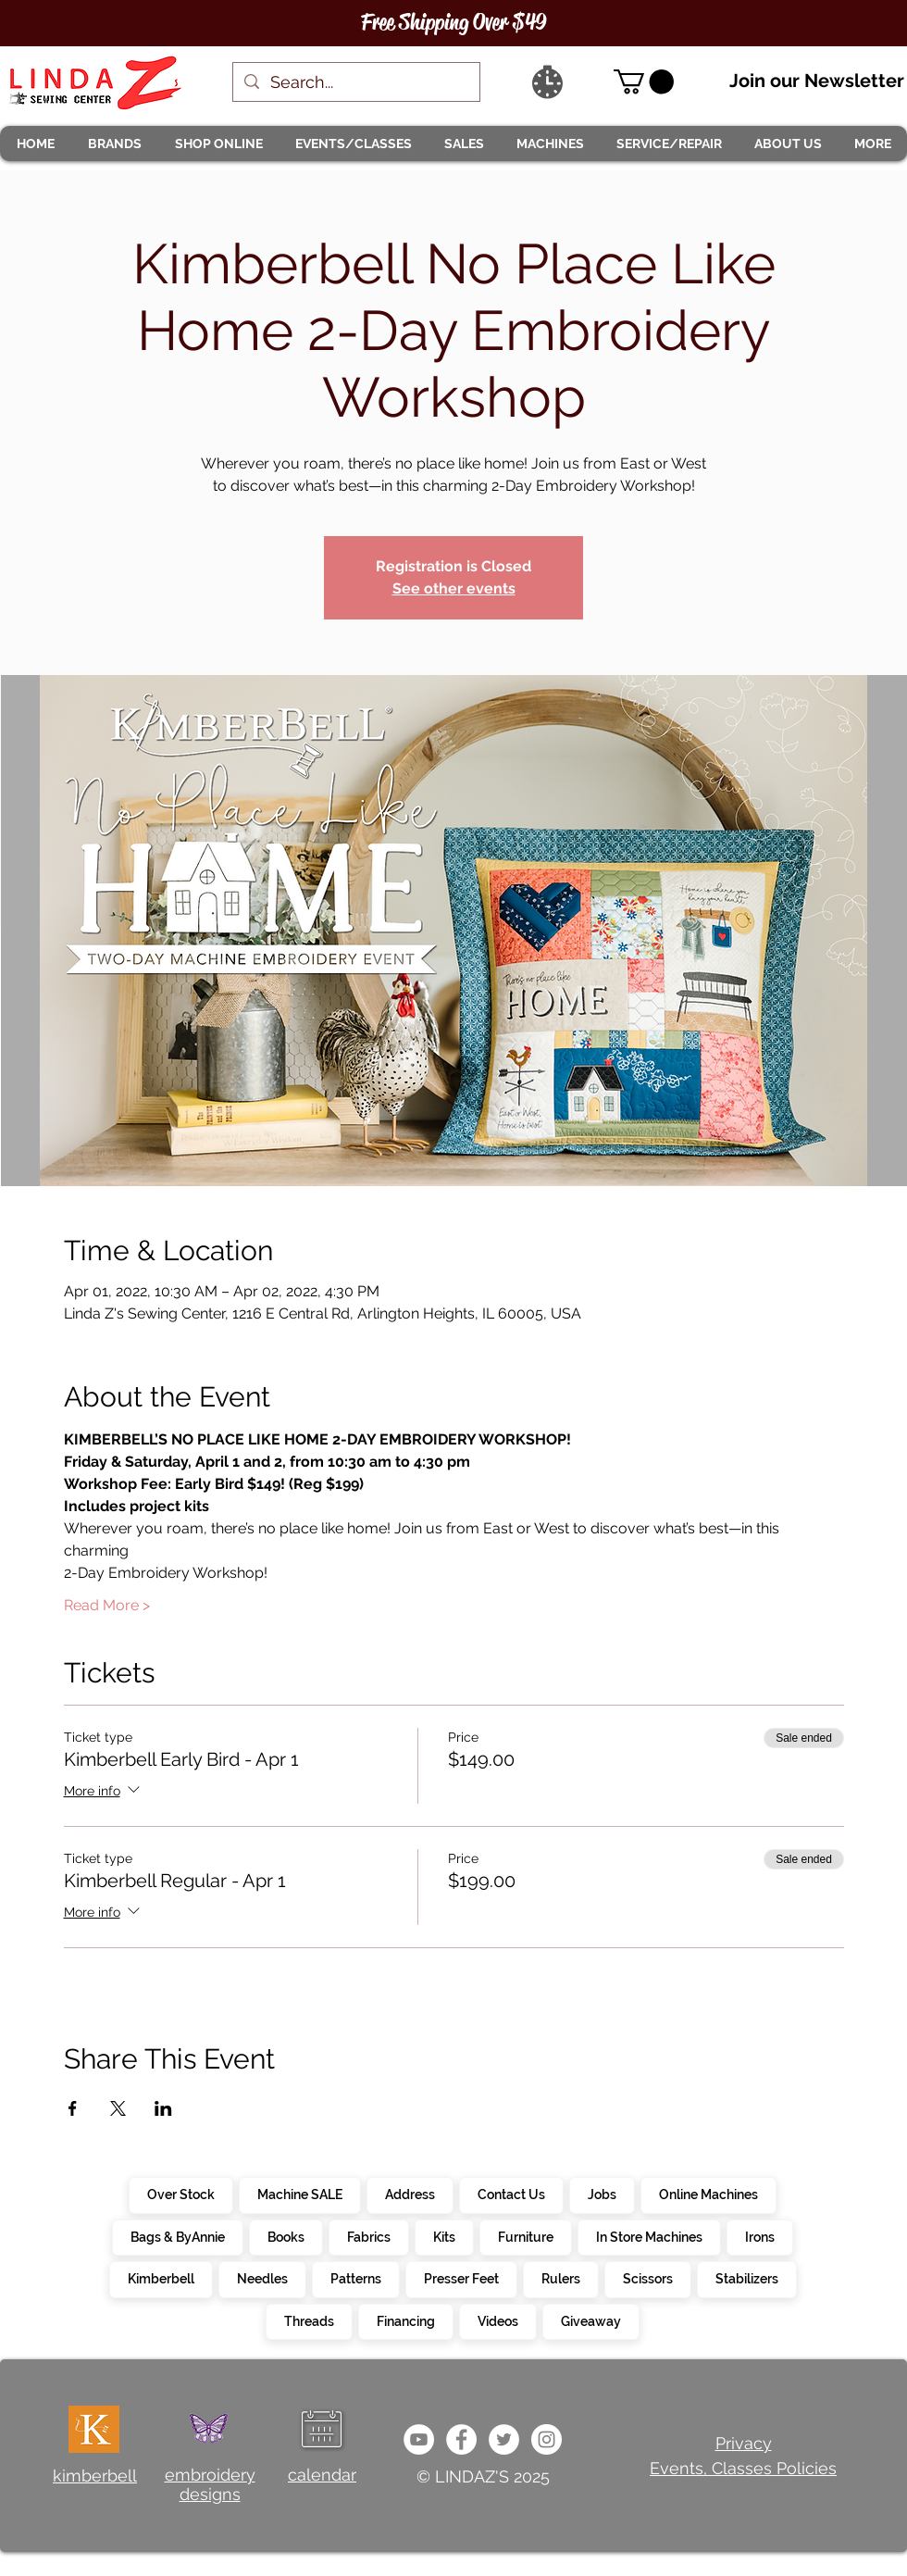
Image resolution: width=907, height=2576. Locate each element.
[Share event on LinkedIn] (163, 2108)
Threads (308, 2320)
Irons (759, 2236)
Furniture (525, 2236)
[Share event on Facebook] (72, 2108)
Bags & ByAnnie (177, 2236)
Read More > (107, 1605)
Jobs (601, 2193)
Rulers (560, 2278)
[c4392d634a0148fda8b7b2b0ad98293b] (504, 2439)
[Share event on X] (118, 2108)
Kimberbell (160, 2278)
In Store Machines (648, 2236)
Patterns (355, 2278)
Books (285, 2236)
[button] (113, 143)
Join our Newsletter (816, 80)
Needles (262, 2278)
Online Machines (708, 2193)
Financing (405, 2320)
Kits (443, 2236)
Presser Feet (461, 2278)
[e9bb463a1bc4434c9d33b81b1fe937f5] (419, 2439)
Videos (497, 2320)
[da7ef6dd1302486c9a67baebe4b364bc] (546, 2439)
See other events (454, 588)
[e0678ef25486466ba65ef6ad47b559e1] (461, 2439)
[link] (644, 81)
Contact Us (511, 2193)
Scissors (647, 2278)
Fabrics (368, 2236)
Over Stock (180, 2193)
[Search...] (355, 82)
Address (409, 2193)
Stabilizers (746, 2278)
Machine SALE (299, 2193)
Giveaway (590, 2320)
